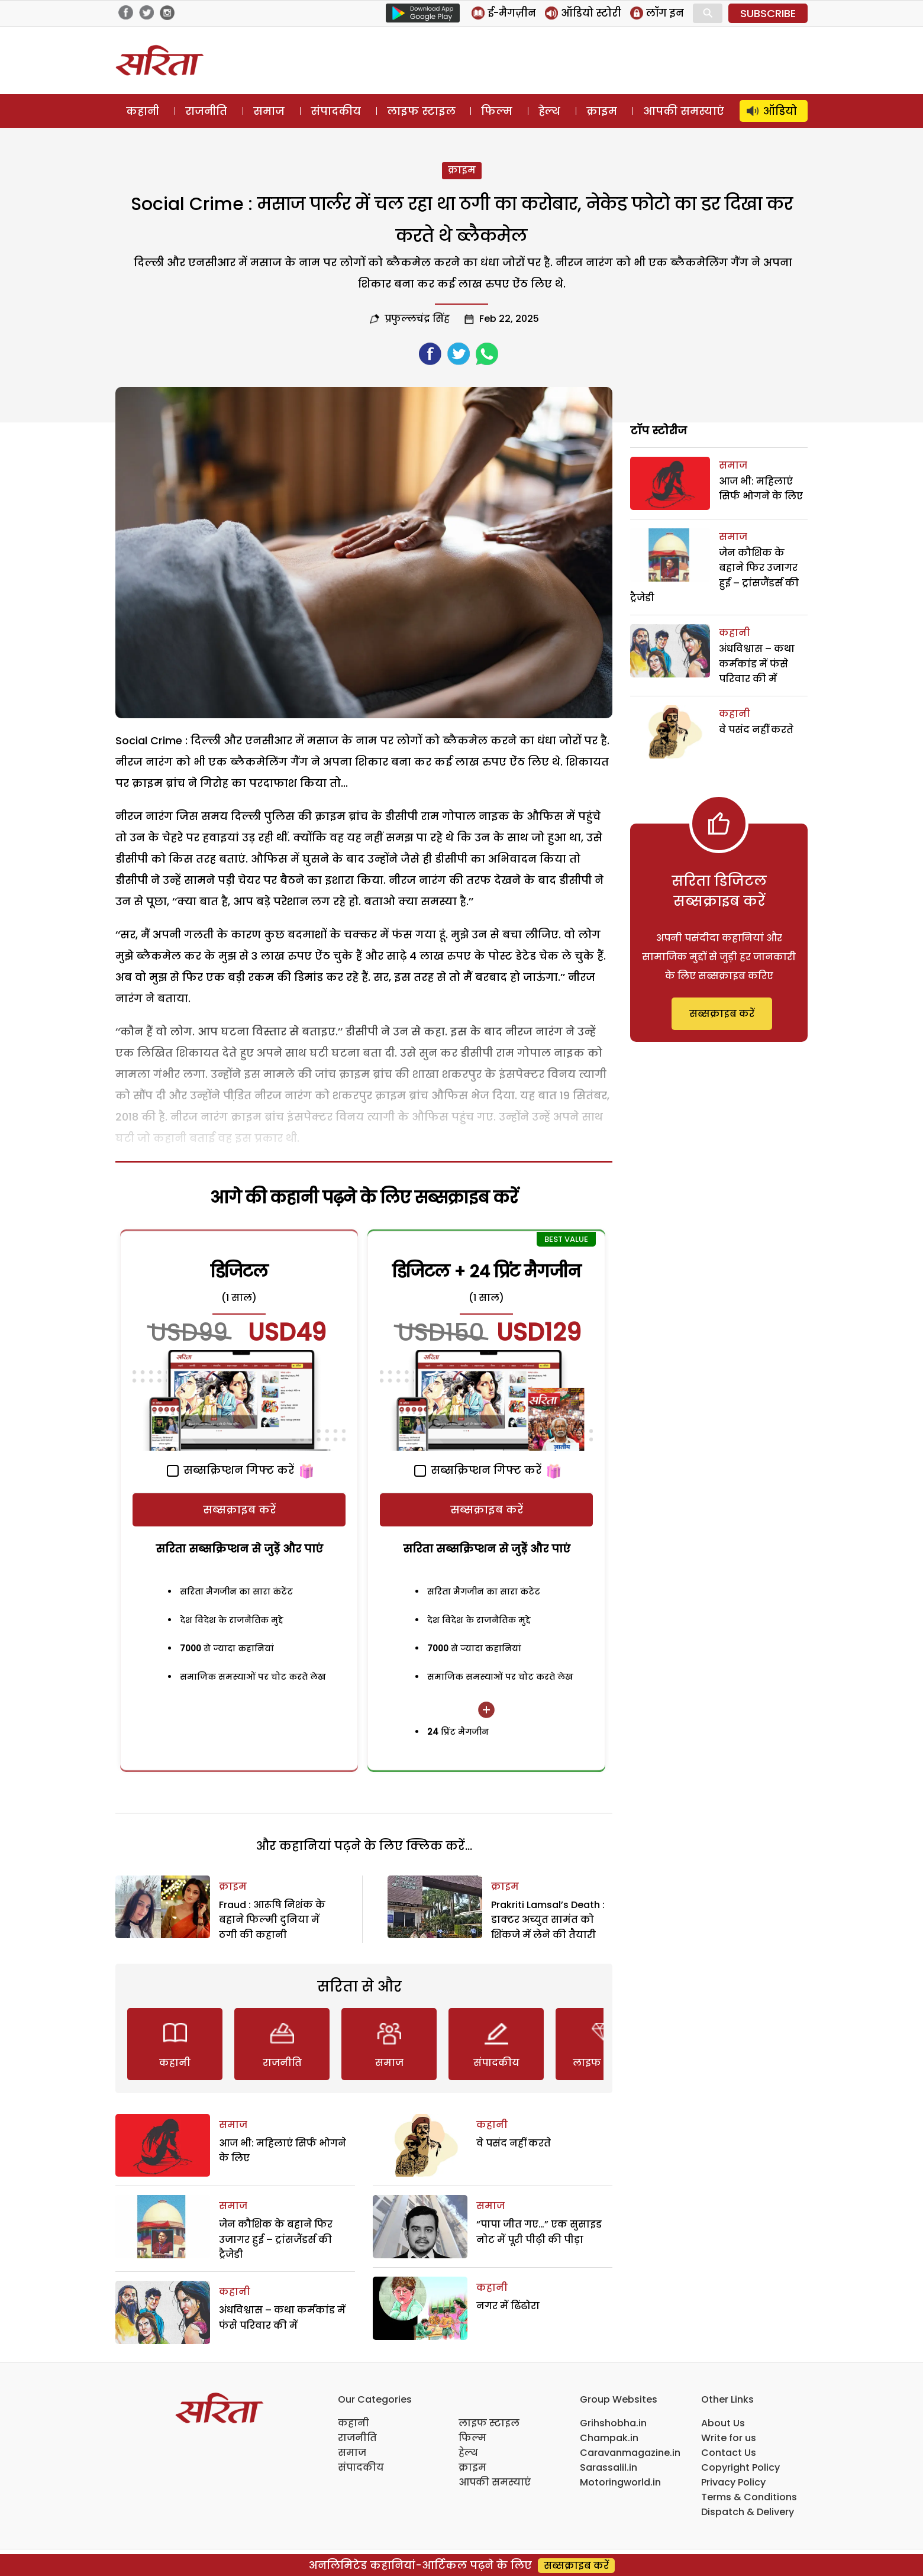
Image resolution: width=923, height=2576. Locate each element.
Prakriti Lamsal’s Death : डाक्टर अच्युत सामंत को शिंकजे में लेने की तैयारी (548, 1920)
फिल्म (496, 111)
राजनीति (206, 111)
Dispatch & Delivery (747, 2512)
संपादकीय (336, 111)
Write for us (728, 2438)
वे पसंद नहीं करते (513, 2143)
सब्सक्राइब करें (239, 1509)
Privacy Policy (733, 2482)
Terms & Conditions (749, 2497)
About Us (723, 2423)
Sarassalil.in (608, 2467)
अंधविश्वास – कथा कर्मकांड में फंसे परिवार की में (757, 664)
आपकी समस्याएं (683, 111)
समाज (269, 111)
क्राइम (601, 111)
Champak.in (609, 2438)
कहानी (142, 111)
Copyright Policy (740, 2467)
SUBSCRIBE (768, 13)
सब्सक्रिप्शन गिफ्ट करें (230, 1470)
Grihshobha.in (613, 2423)
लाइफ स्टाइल (421, 111)
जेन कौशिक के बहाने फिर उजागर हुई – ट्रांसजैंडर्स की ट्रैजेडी (276, 2239)
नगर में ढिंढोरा (508, 2306)
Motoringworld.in (620, 2482)
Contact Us (728, 2452)
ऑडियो (780, 111)
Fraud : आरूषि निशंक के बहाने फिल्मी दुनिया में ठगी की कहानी (272, 1920)
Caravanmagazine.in (630, 2452)
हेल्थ (549, 111)
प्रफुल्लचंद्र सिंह (417, 318)
